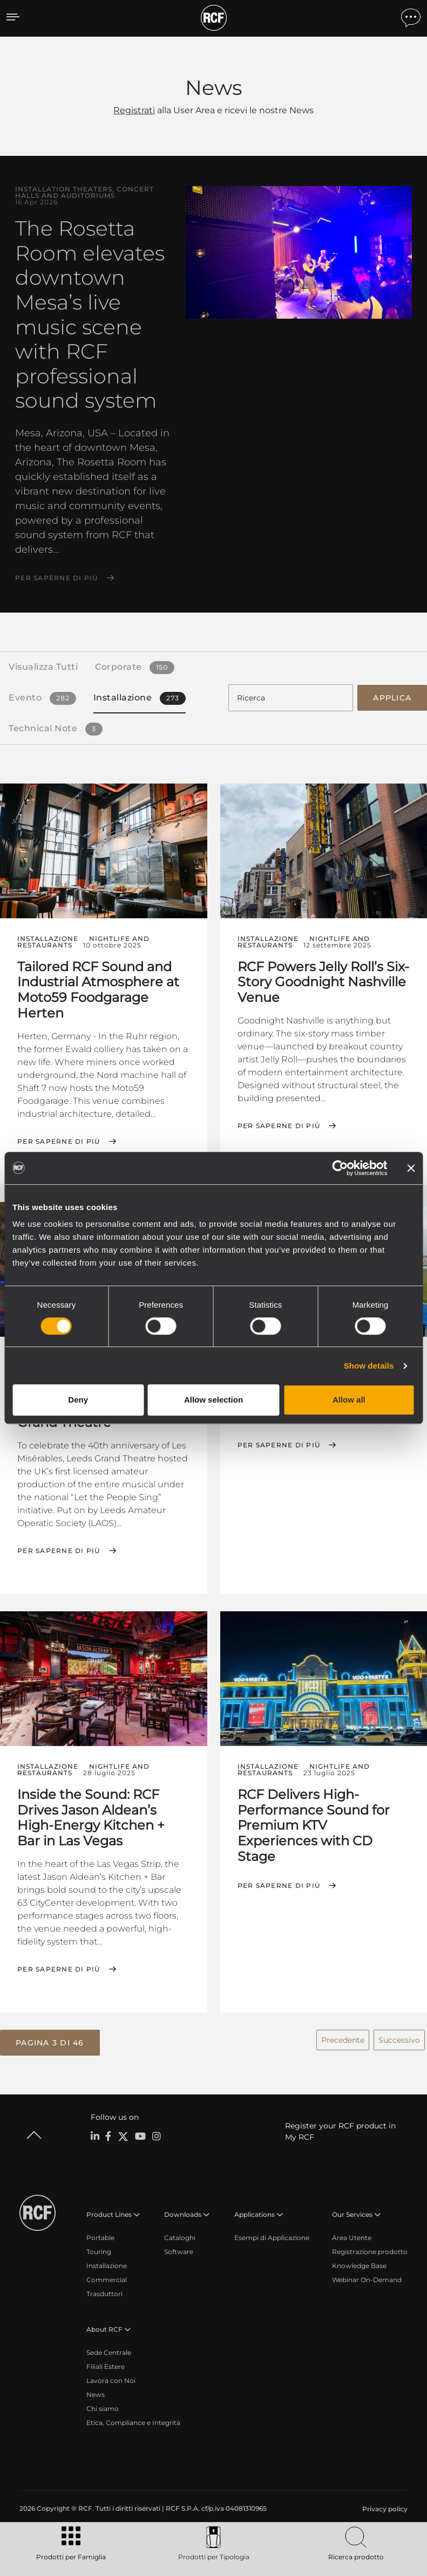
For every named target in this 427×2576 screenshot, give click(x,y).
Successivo (399, 2038)
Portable (100, 2236)
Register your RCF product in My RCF (340, 2129)
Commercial (106, 2278)
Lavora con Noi (110, 2379)
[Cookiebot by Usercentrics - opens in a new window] (340, 1168)
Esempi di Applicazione (271, 2236)
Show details (369, 1365)
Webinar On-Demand (367, 2278)
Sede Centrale (108, 2351)
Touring (98, 2250)
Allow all (349, 1399)
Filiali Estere (105, 2365)
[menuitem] (384, 2507)
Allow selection (213, 1399)
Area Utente (351, 2236)
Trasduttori (104, 2292)
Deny (78, 1399)
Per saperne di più (56, 578)
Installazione (106, 2264)
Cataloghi (179, 2236)
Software (178, 2250)
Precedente (342, 2038)
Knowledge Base (359, 2264)
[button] (50, 2041)
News (95, 2393)
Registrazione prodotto (370, 2250)
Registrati (134, 110)
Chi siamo (102, 2407)
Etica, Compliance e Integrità (133, 2421)
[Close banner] (411, 1168)
